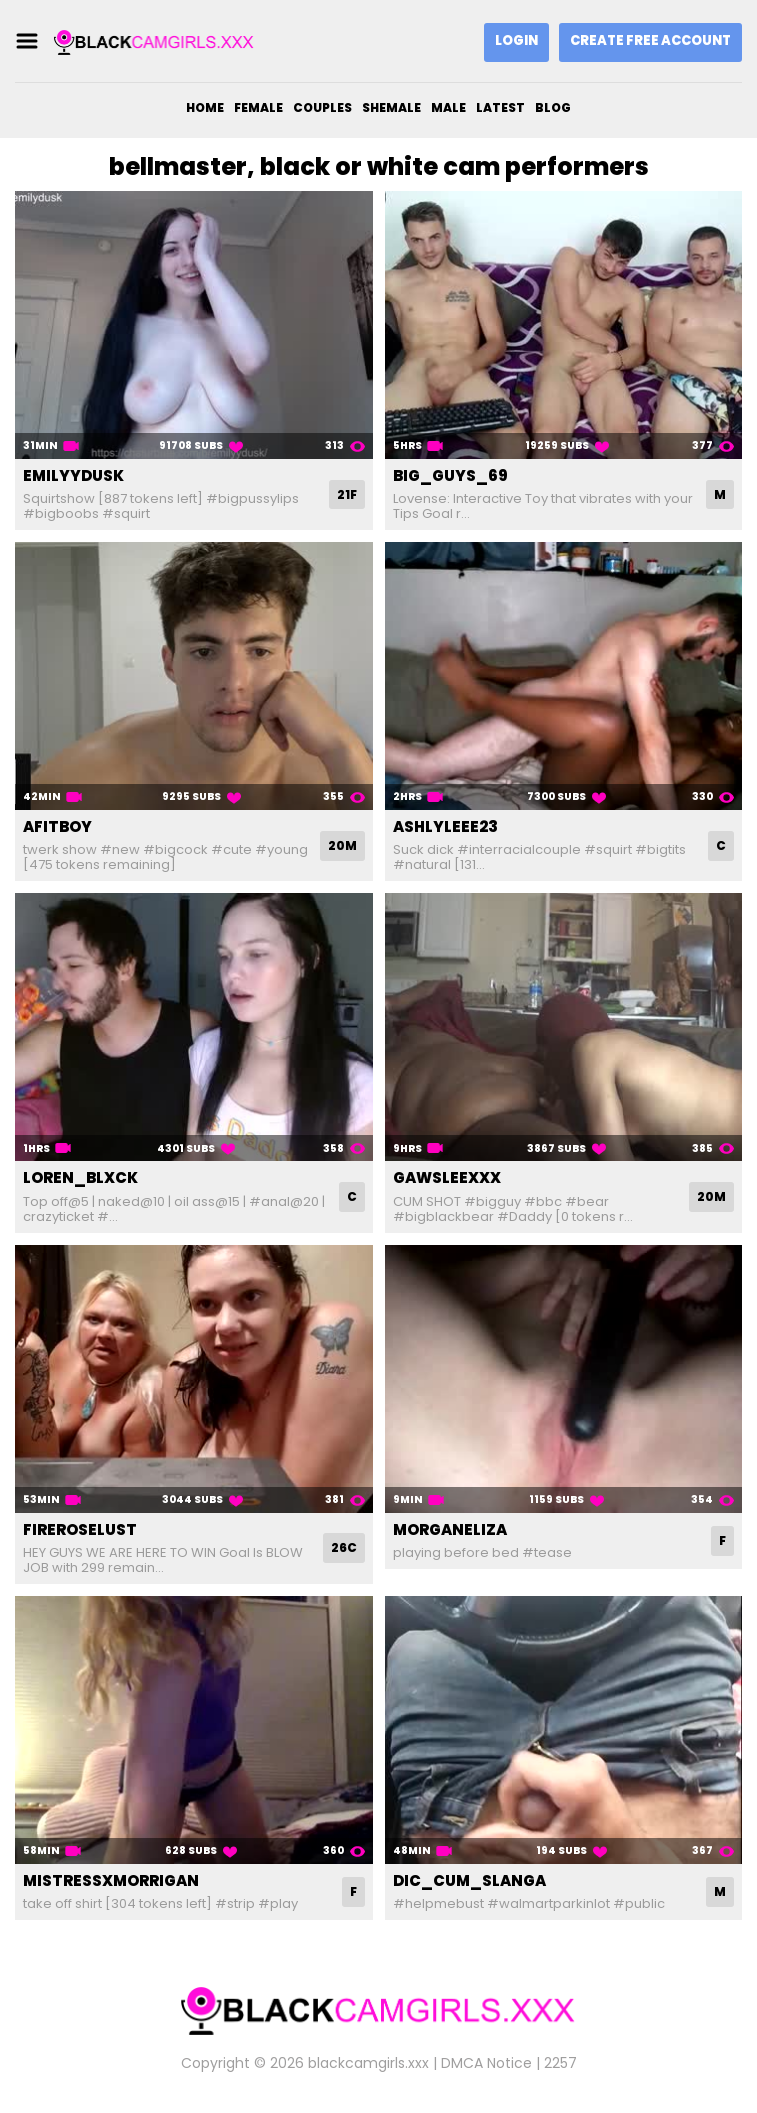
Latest (500, 107)
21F (347, 494)
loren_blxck (80, 1177)
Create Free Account (650, 40)
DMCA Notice (486, 2063)
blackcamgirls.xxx (368, 2063)
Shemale (391, 107)
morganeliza (450, 1529)
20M (342, 845)
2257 (560, 2063)
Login (516, 40)
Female (258, 107)
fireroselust (80, 1529)
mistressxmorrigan (111, 1880)
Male (448, 107)
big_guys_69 (450, 475)
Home (205, 107)
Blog (553, 107)
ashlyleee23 (445, 826)
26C (344, 1547)
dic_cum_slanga (469, 1880)
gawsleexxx (447, 1177)
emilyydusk (73, 475)
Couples (322, 107)
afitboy (57, 826)
